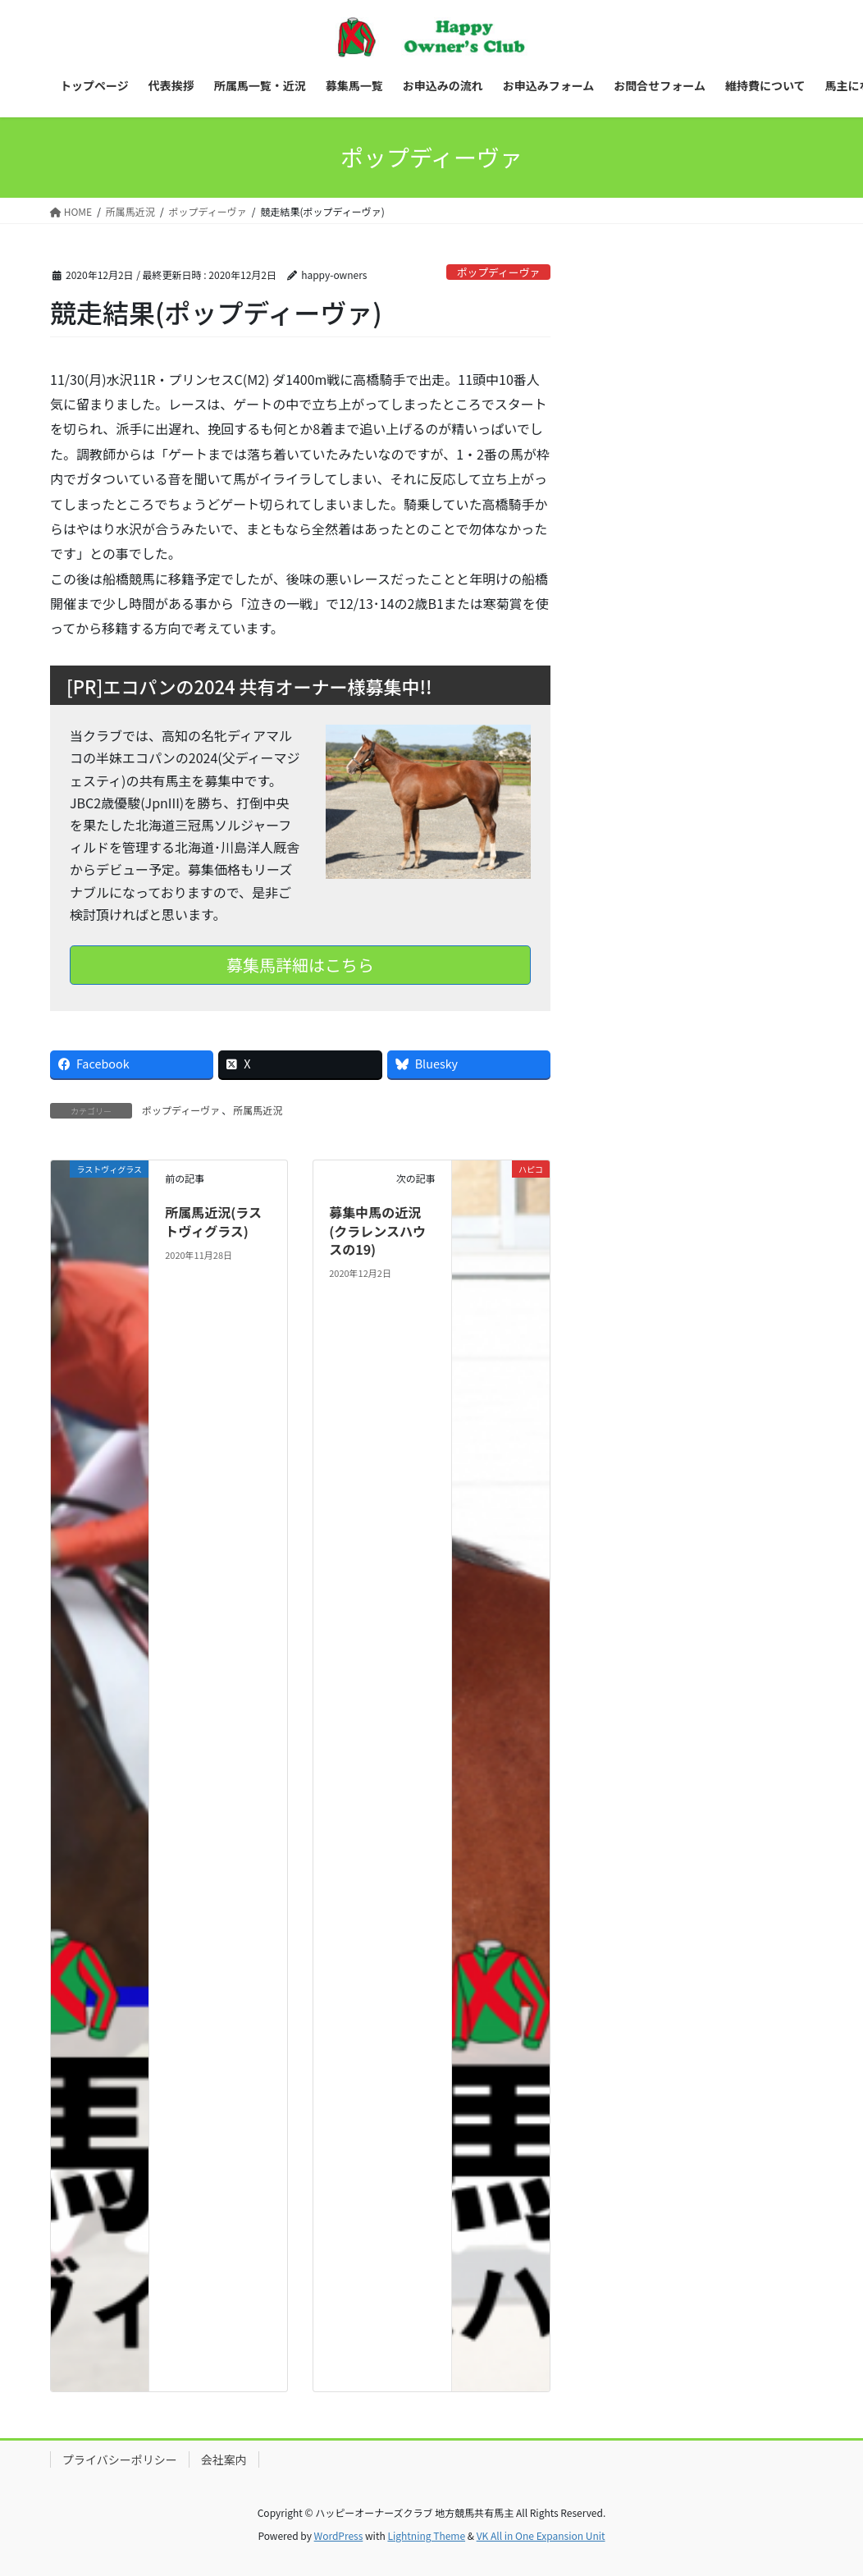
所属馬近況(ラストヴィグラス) (213, 1221)
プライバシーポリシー (119, 2459)
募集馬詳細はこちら (300, 965)
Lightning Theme (426, 2535)
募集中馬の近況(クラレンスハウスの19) (377, 1230)
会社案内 (224, 2459)
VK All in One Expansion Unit (541, 2535)
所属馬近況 (257, 1110)
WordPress (338, 2535)
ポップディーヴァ (498, 272)
